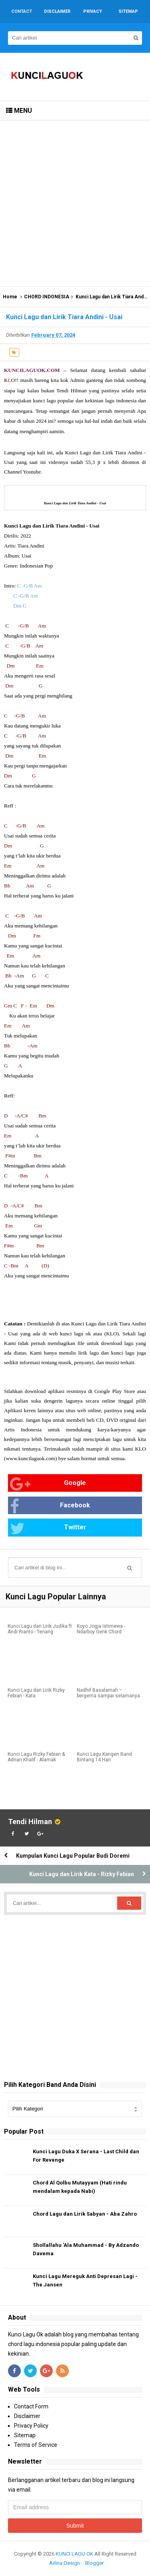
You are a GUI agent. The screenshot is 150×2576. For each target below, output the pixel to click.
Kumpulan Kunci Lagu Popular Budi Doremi (73, 1856)
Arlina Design (64, 2563)
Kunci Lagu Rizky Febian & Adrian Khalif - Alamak (36, 1757)
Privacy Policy (31, 2425)
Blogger (94, 2563)
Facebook (50, 1506)
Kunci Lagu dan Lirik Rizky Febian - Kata (36, 1693)
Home (10, 297)
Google (48, 1484)
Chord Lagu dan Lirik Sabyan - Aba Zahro (85, 2214)
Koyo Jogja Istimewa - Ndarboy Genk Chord (101, 1629)
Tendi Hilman (30, 1821)
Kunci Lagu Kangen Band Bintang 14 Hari (104, 1757)
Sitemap (25, 2435)
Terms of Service (35, 2445)
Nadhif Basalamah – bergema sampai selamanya (108, 1693)
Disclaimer (27, 2416)
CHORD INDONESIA (46, 297)
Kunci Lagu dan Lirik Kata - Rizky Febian (81, 1874)
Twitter (48, 1528)
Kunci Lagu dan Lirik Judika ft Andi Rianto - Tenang (40, 1629)
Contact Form (31, 2406)
